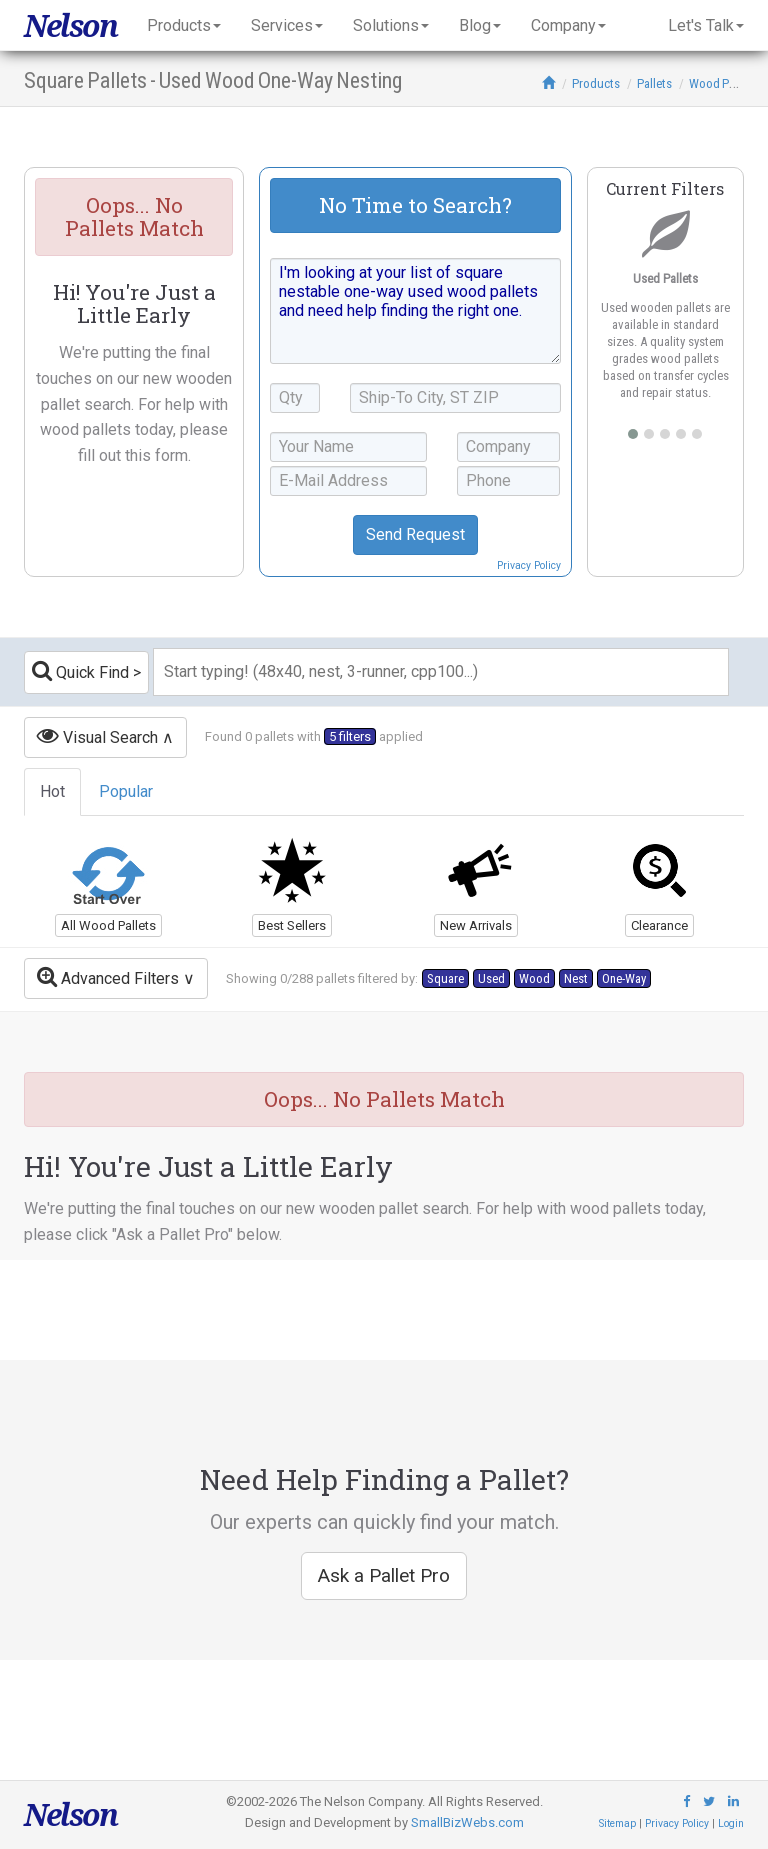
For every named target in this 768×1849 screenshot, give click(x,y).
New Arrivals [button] (476, 925)
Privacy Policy (529, 565)
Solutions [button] (391, 25)
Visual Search (97, 735)
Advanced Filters (108, 976)
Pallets (654, 83)
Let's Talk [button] (706, 25)
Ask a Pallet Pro (384, 1575)
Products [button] (184, 25)
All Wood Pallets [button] (108, 925)
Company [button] (568, 25)
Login (731, 1823)
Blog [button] (480, 25)
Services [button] (287, 25)
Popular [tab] (126, 791)
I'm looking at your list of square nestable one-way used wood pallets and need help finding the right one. (415, 311)
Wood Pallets (723, 83)
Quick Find (80, 670)
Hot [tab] (52, 791)
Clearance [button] (659, 925)
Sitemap (617, 1823)
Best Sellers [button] (292, 925)
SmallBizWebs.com (467, 1822)
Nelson (70, 25)
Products (596, 83)
